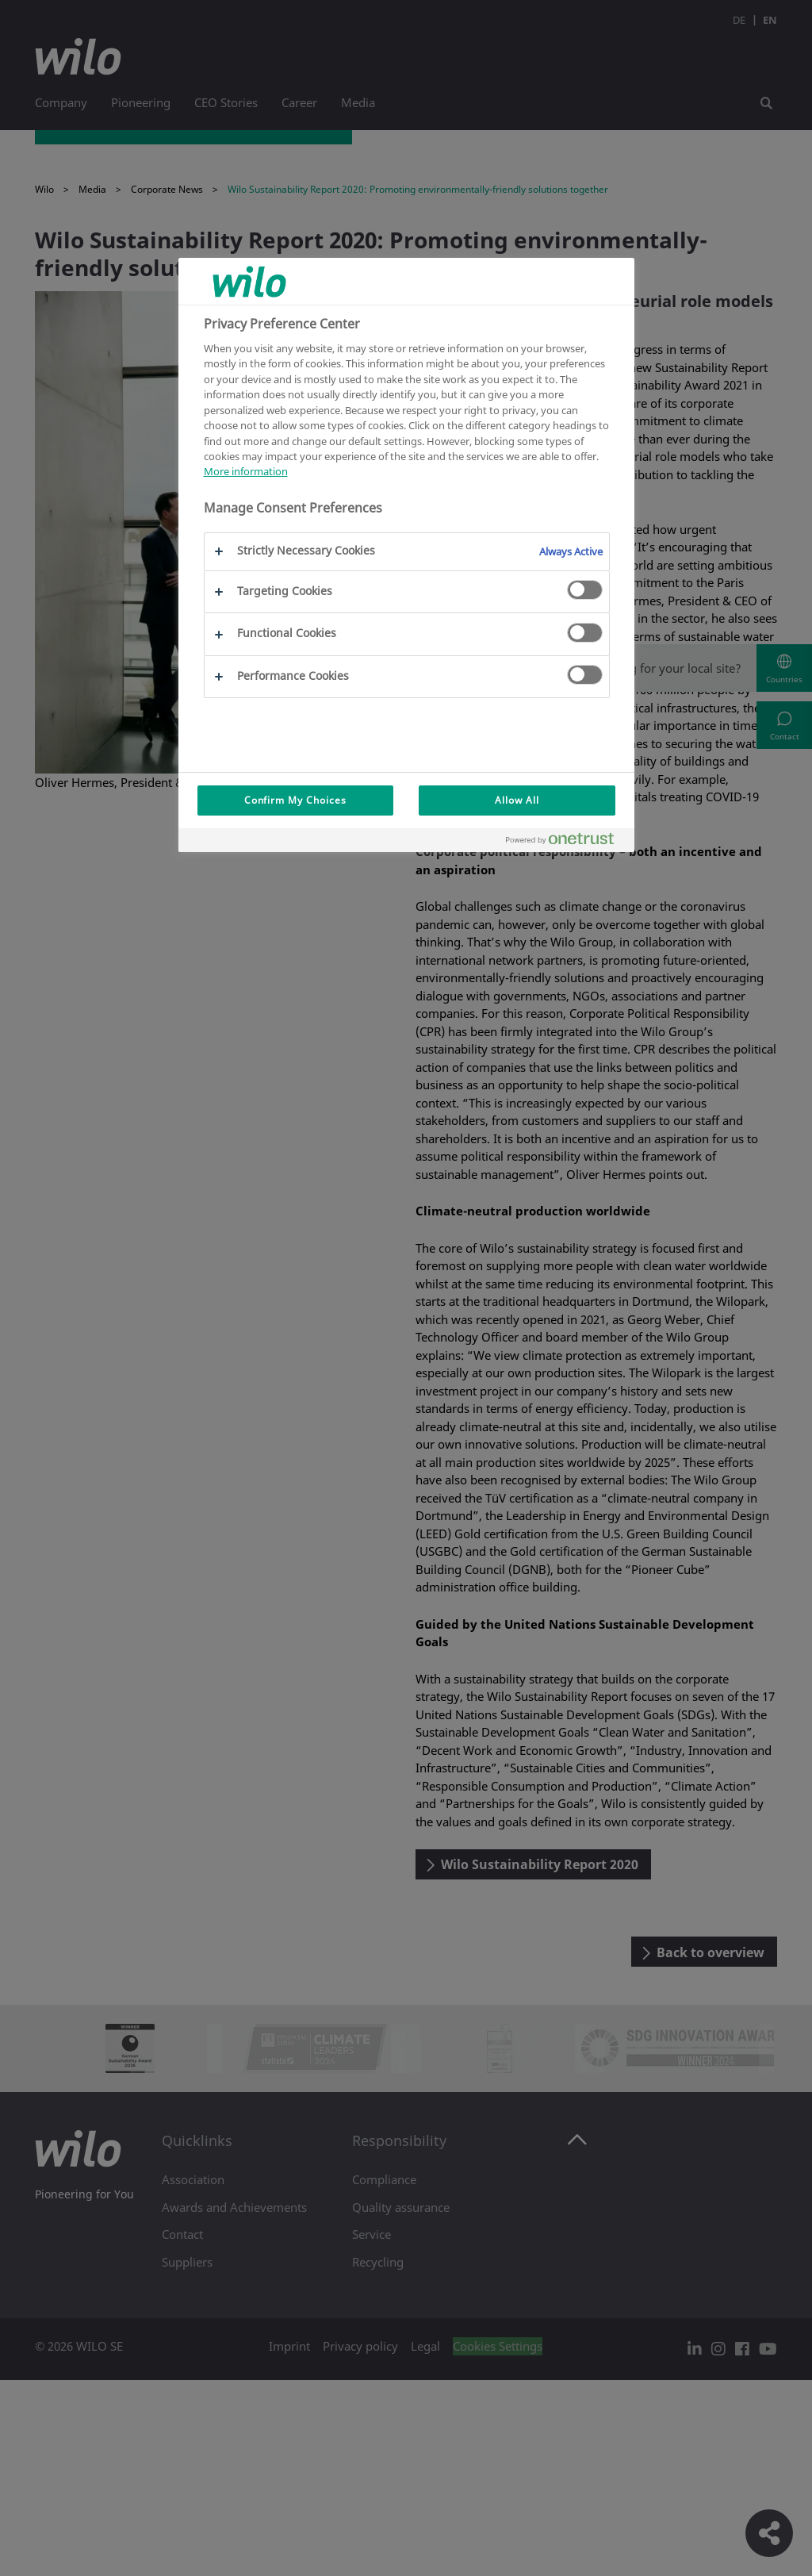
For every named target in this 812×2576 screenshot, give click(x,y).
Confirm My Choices (295, 800)
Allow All (517, 800)
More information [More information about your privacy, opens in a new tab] (246, 471)
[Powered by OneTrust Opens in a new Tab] (566, 842)
